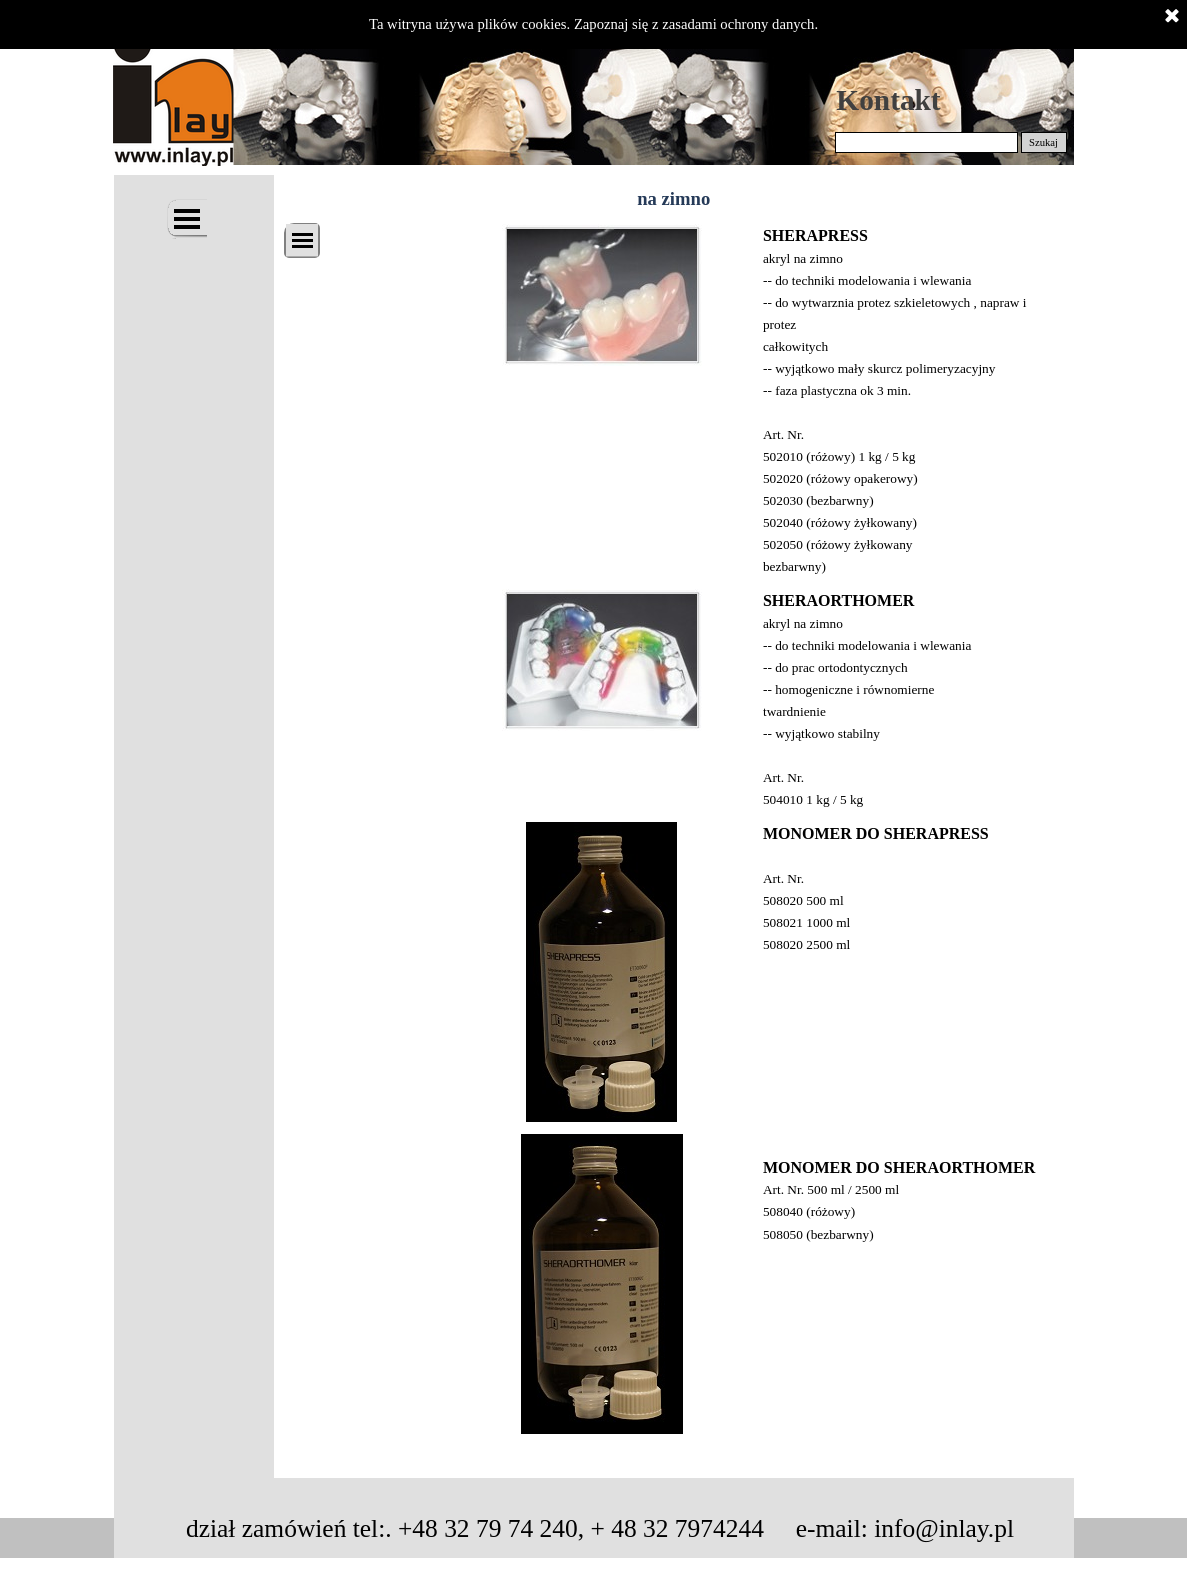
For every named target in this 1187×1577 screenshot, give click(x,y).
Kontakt (888, 100)
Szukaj (1043, 142)
